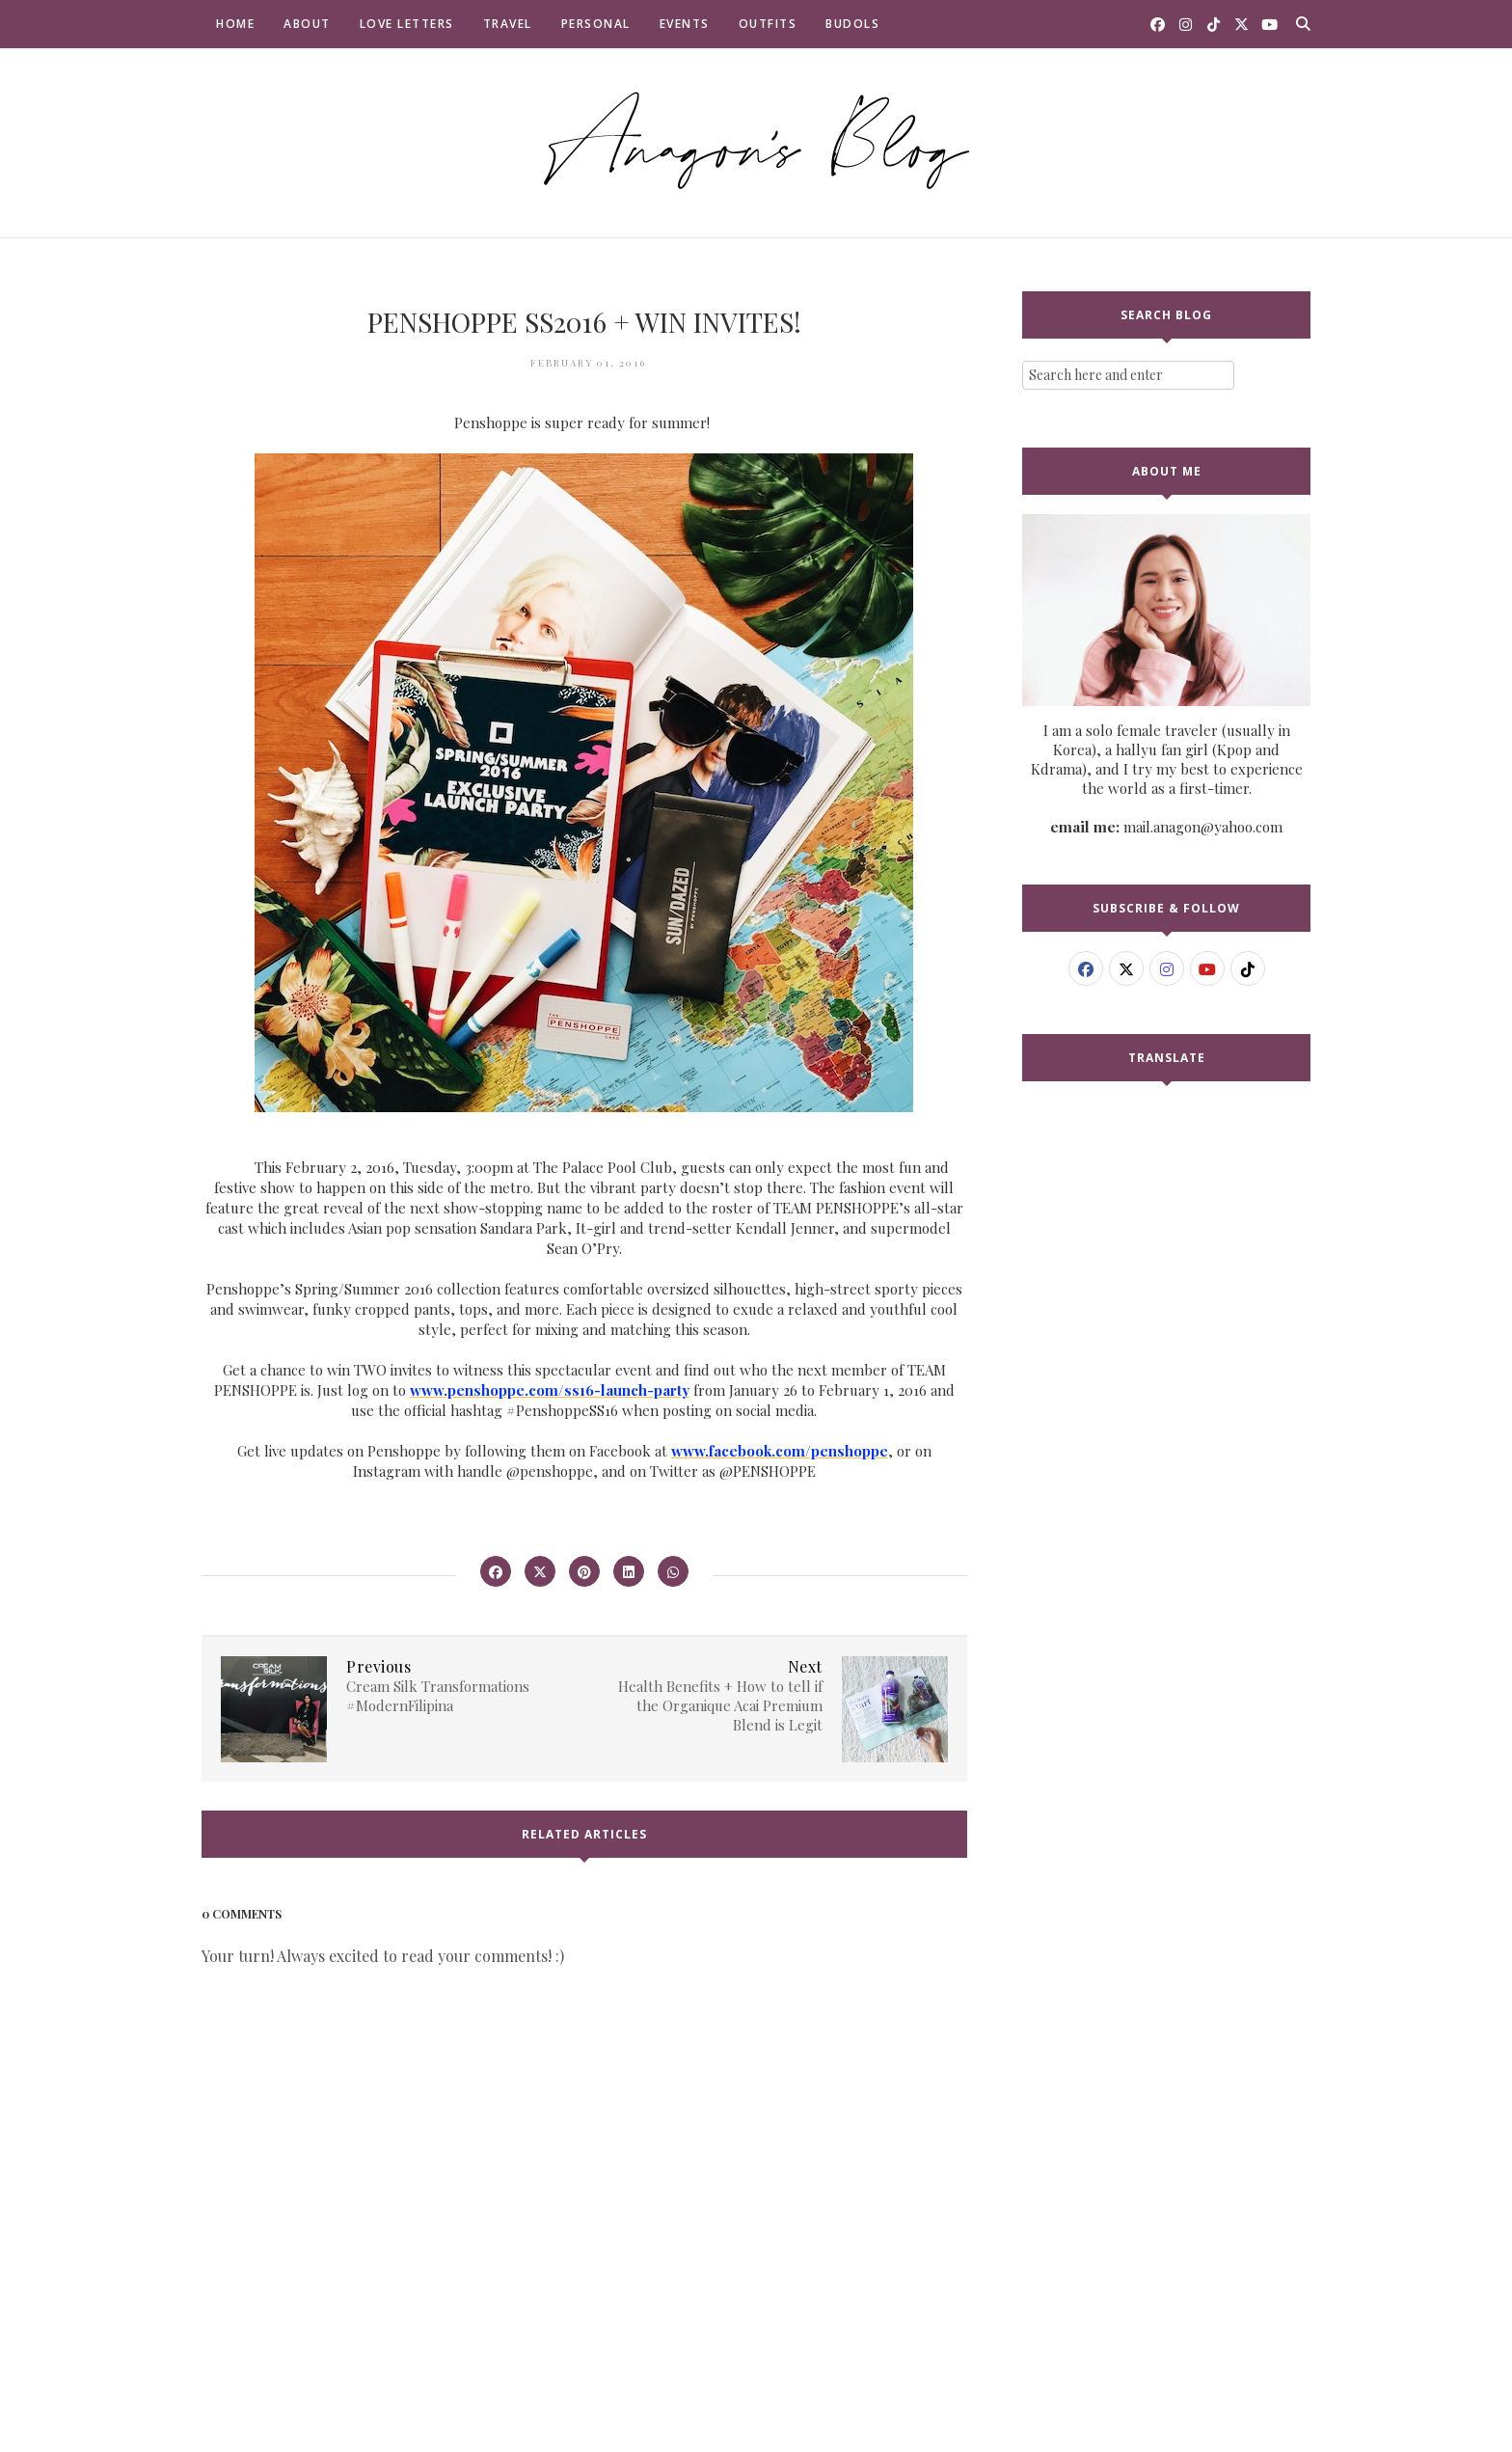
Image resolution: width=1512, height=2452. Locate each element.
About (307, 23)
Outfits (768, 23)
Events (685, 23)
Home (235, 23)
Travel (507, 23)
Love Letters (407, 23)
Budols (852, 23)
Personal (596, 23)
